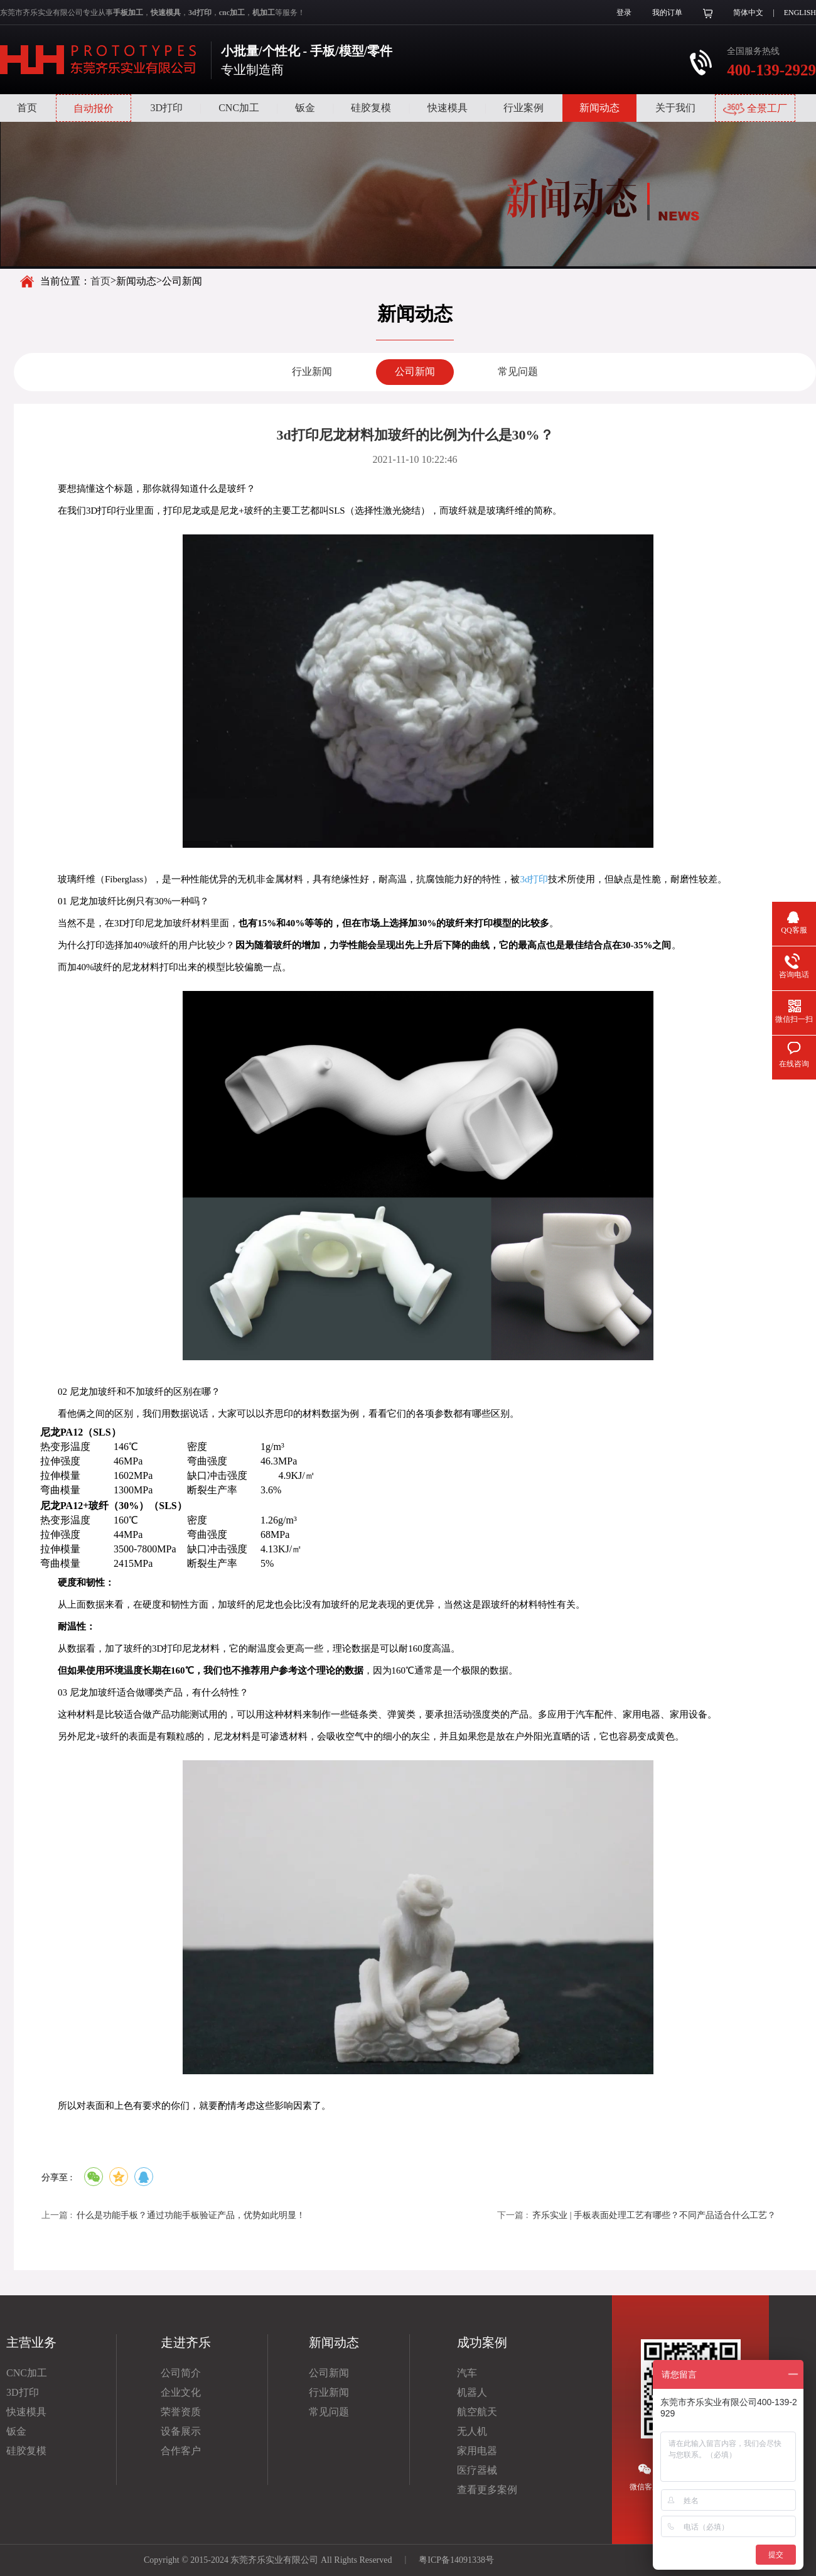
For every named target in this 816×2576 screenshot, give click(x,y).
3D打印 (166, 107)
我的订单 (667, 12)
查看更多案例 (487, 2489)
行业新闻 (312, 371)
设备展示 (181, 2431)
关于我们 (675, 107)
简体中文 (748, 12)
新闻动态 (599, 107)
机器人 (472, 2392)
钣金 (305, 107)
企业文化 (181, 2392)
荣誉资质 (181, 2411)
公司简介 (181, 2373)
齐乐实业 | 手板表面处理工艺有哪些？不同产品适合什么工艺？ (654, 2215)
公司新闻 (415, 371)
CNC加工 (238, 107)
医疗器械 (477, 2470)
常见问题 (518, 371)
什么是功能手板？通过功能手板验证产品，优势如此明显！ (191, 2215)
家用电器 (477, 2450)
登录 (623, 12)
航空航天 (477, 2411)
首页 (27, 107)
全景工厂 (755, 109)
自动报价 (93, 108)
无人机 (472, 2431)
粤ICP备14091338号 (456, 2560)
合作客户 (181, 2450)
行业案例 (523, 107)
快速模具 (447, 107)
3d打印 (534, 879)
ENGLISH (800, 12)
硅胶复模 (371, 107)
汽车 (467, 2373)
